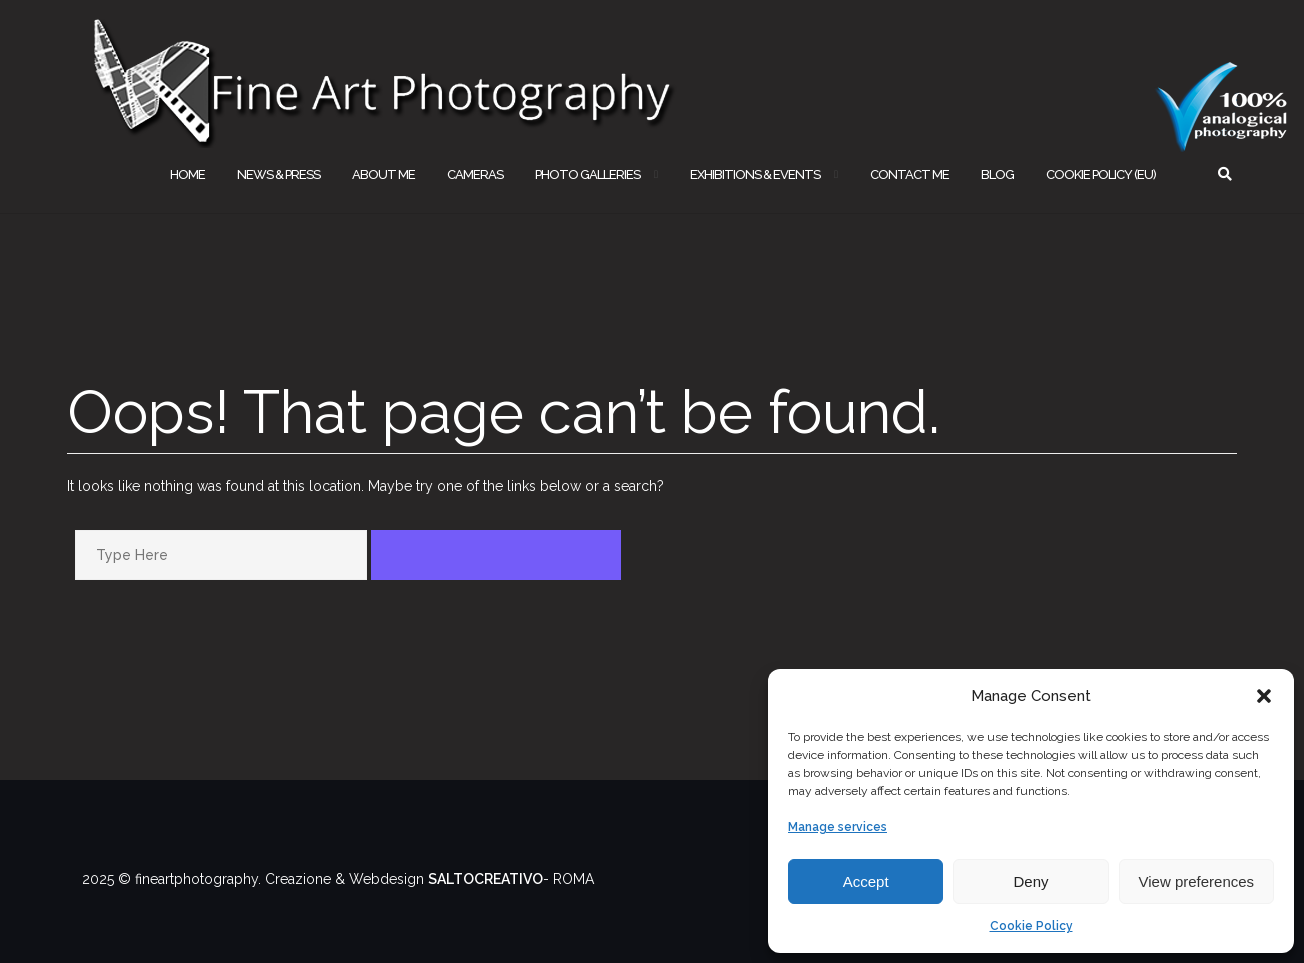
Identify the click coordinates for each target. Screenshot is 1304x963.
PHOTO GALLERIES (587, 174)
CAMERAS (475, 174)
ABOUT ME (383, 174)
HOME (187, 174)
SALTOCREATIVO (485, 879)
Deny (1030, 881)
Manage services (837, 827)
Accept (866, 881)
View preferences (1197, 881)
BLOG (997, 174)
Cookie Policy (1031, 926)
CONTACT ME (909, 174)
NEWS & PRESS (278, 174)
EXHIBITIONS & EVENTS (755, 174)
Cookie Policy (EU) (1101, 174)
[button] (1264, 696)
